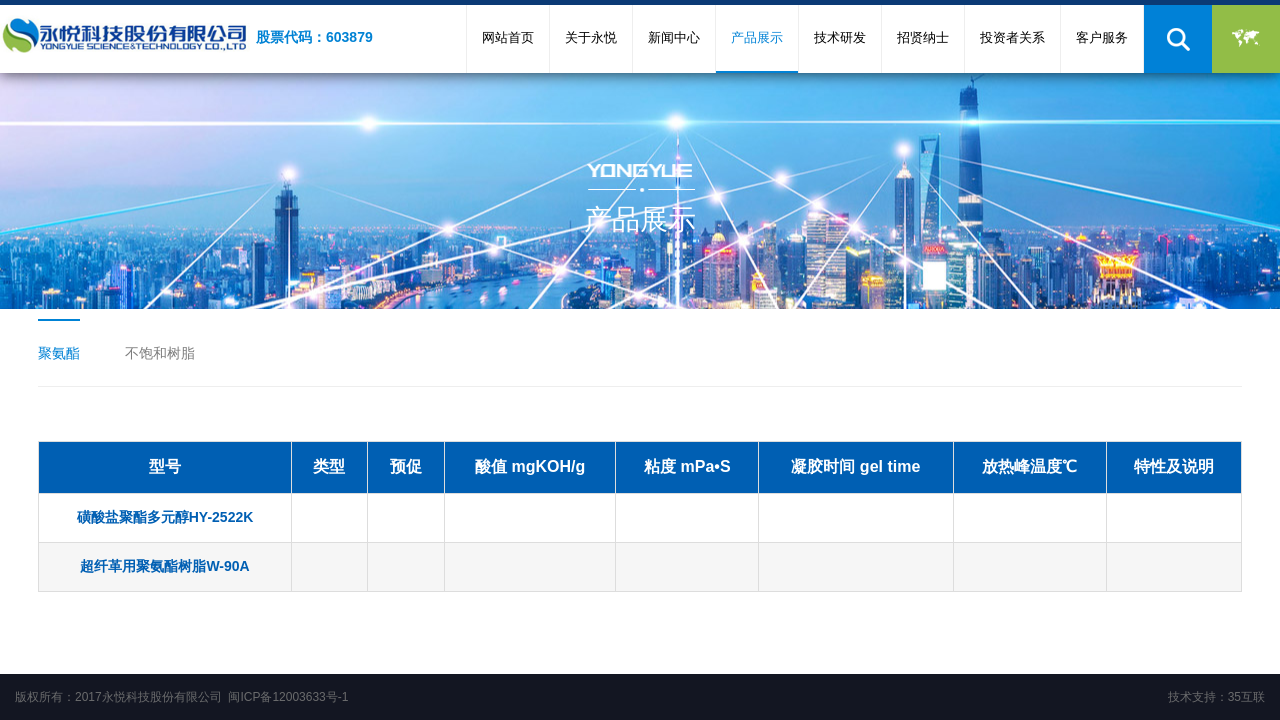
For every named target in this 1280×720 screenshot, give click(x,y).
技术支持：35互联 (1216, 697)
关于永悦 (591, 37)
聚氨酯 (59, 353)
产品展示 (757, 37)
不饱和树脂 (160, 353)
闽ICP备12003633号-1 (288, 697)
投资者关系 (1012, 37)
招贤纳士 (923, 37)
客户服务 (1102, 37)
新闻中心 (674, 37)
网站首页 (508, 37)
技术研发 (840, 37)
